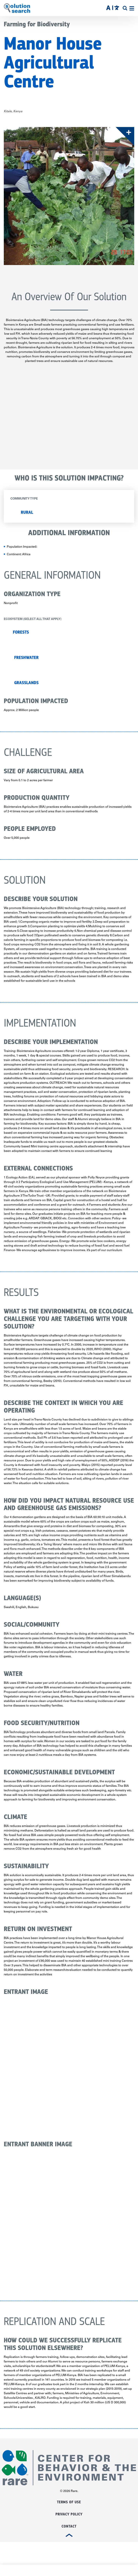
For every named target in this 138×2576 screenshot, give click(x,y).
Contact (69, 2526)
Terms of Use (69, 2502)
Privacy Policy (69, 2514)
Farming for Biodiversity (37, 24)
